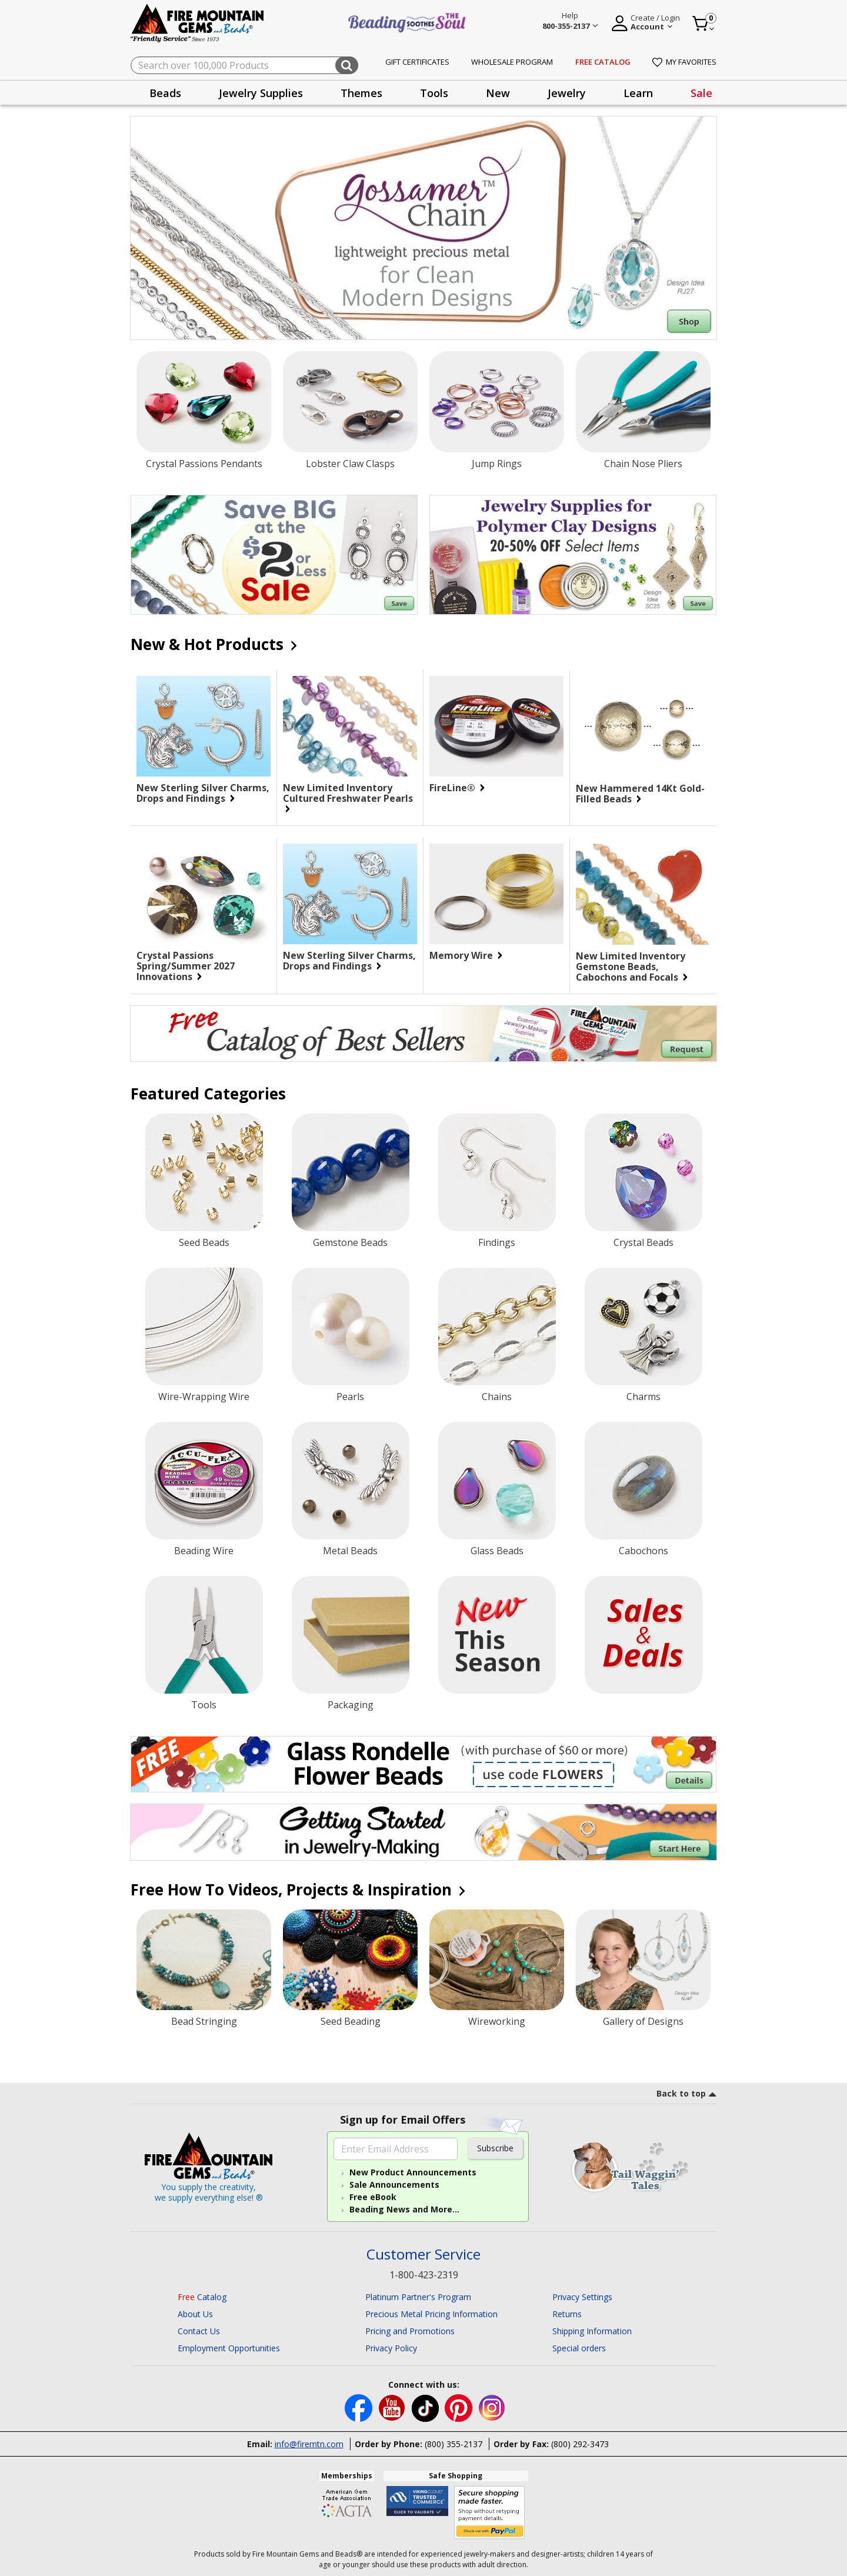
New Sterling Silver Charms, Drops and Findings (202, 793)
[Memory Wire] (496, 894)
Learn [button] (638, 93)
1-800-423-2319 (423, 2274)
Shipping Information (592, 2331)
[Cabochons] (643, 1480)
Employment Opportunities (229, 2348)
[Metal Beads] (350, 1480)
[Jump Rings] (496, 401)
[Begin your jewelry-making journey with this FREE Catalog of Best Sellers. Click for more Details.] (423, 1033)
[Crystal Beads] (643, 1172)
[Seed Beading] (350, 1960)
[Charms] (643, 1326)
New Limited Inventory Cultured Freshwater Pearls (348, 797)
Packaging (351, 1704)
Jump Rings (497, 463)
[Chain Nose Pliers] (643, 401)
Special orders (579, 2348)
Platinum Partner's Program (418, 2296)
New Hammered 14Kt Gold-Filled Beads (640, 793)
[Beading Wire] (204, 1480)
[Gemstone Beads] (350, 1172)
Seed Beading (351, 2021)
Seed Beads (204, 1242)
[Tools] (204, 1635)
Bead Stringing (204, 2021)
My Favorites (684, 61)
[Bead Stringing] (203, 1960)
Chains (497, 1396)
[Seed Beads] (204, 1172)
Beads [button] (165, 93)
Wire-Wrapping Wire (203, 1396)
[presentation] (165, 93)
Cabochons (643, 1550)
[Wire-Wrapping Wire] (204, 1326)
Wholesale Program (512, 61)
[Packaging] (350, 1635)
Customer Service (423, 2254)
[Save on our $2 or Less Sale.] (274, 555)
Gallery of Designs (643, 2021)
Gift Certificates (417, 61)
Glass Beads (497, 1550)
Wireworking (496, 2021)
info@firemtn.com (309, 2444)
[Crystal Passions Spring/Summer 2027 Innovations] (203, 894)
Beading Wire (204, 1550)
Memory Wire (465, 955)
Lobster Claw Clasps (350, 463)
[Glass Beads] (497, 1480)
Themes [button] (361, 93)
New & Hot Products (213, 644)
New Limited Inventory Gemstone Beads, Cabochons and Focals (632, 966)
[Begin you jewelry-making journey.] (423, 1831)
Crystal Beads (643, 1242)
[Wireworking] (496, 1960)
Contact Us (199, 2331)
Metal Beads (350, 1550)
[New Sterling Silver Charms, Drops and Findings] (203, 726)
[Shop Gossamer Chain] (423, 227)
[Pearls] (350, 1326)
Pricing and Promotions (410, 2331)
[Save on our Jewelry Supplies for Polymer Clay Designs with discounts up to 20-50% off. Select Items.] (573, 555)
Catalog (202, 2296)
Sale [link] (701, 93)
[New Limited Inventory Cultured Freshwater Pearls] (350, 726)
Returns (567, 2314)
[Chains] (497, 1326)
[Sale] (643, 1635)
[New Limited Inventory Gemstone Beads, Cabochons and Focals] (643, 894)
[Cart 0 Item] (703, 23)
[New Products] (497, 1635)
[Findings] (497, 1172)
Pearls (350, 1396)
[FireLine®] (496, 726)
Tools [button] (434, 93)
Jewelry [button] (567, 93)
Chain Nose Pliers (643, 463)
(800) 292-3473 (580, 2444)
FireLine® (456, 787)
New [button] (498, 93)
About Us (195, 2314)
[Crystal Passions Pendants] (203, 401)
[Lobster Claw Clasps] (350, 401)
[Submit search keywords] (346, 65)
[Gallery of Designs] (643, 1960)
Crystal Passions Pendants (204, 463)
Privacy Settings (582, 2296)
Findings (496, 1242)
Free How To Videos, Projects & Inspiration (297, 1889)
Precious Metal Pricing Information (431, 2314)
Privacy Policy (391, 2348)
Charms (643, 1396)
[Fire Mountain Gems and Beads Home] (198, 22)
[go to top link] (686, 2095)
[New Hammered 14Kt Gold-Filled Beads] (643, 726)
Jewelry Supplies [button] (261, 93)
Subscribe (495, 2148)
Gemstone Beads (350, 1242)
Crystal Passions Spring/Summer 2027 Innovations (185, 966)
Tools (203, 1704)
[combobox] (244, 65)
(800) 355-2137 (453, 2444)
